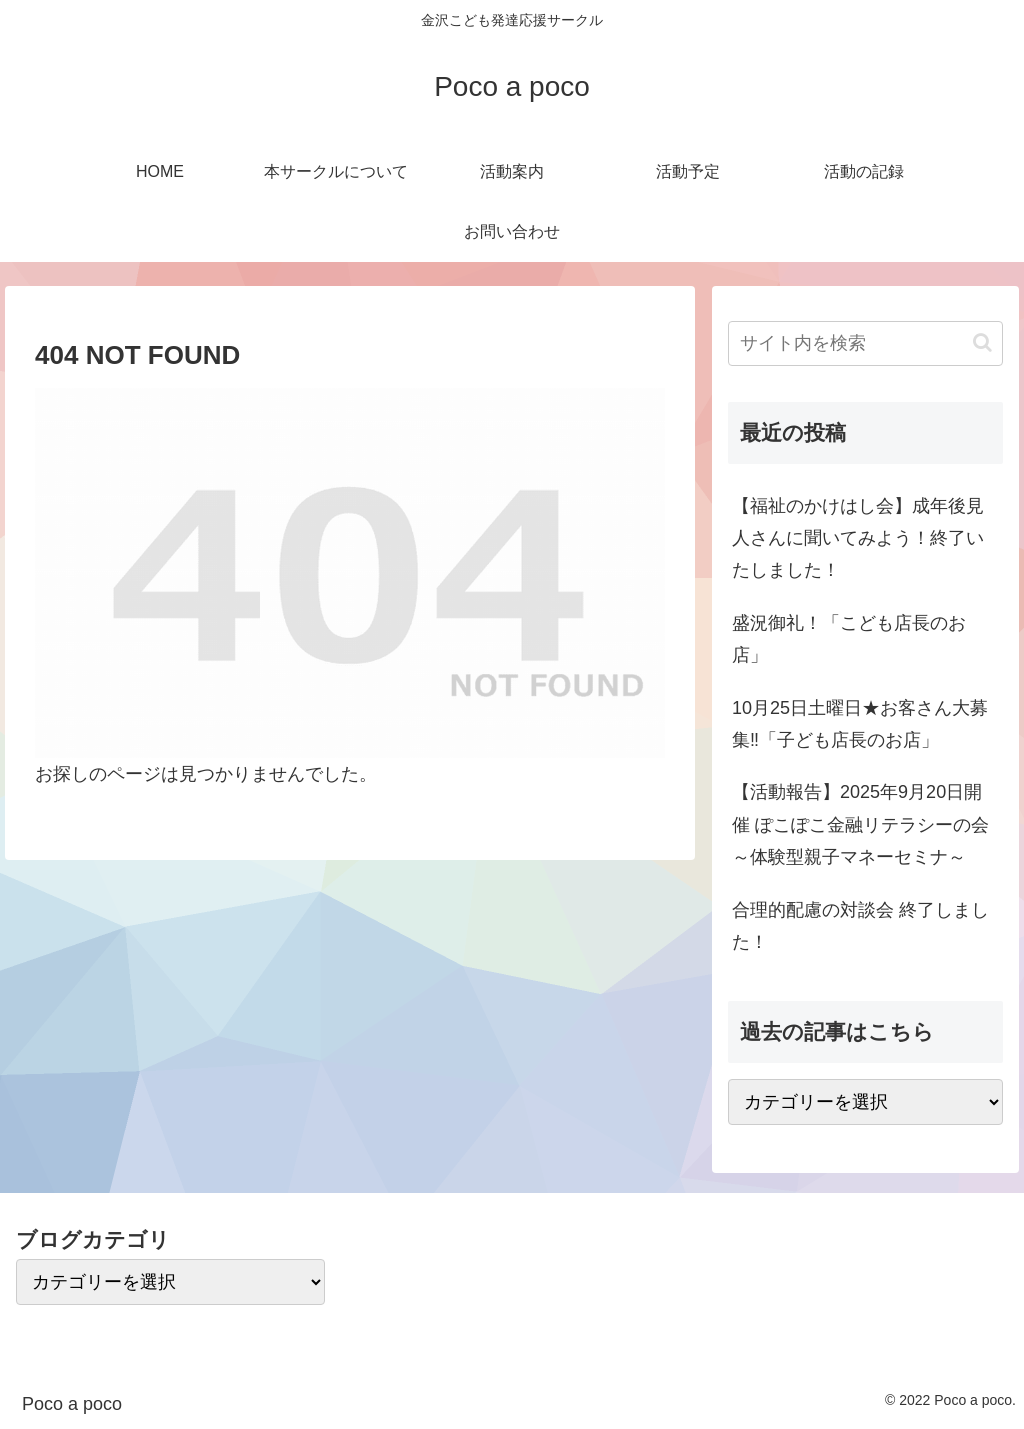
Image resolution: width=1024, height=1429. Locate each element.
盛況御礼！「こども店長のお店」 (849, 639)
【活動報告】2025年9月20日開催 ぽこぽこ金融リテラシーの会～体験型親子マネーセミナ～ (860, 824)
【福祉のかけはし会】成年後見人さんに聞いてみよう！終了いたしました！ (858, 538)
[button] (982, 342)
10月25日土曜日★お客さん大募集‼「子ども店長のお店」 (860, 724)
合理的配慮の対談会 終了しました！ (860, 926)
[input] (865, 343)
